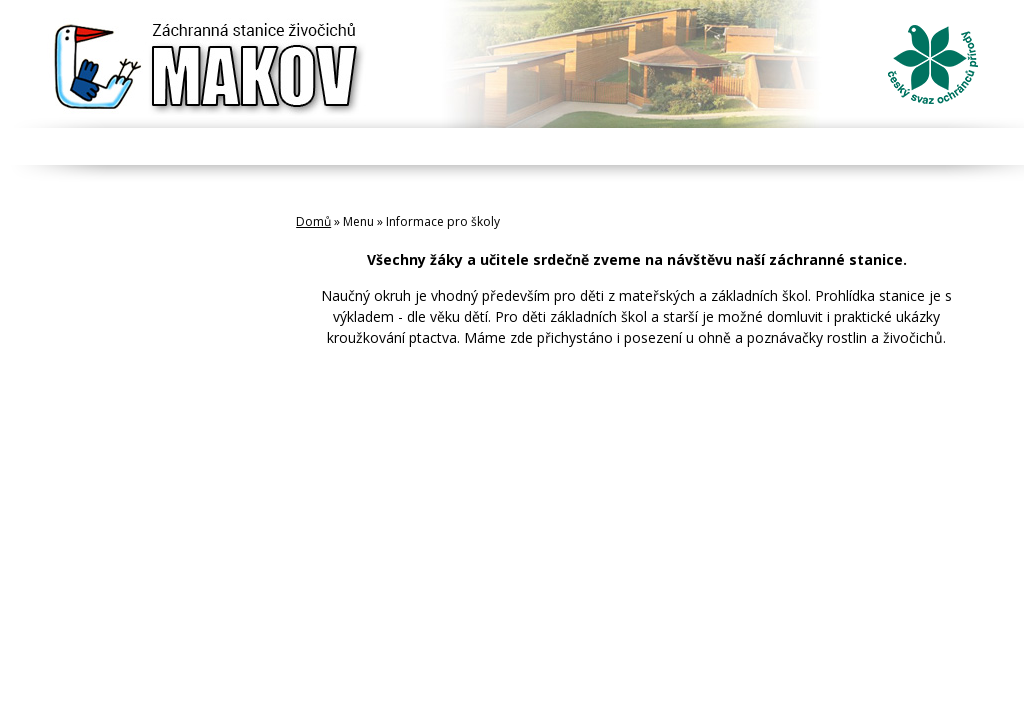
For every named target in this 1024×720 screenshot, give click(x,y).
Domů (313, 221)
